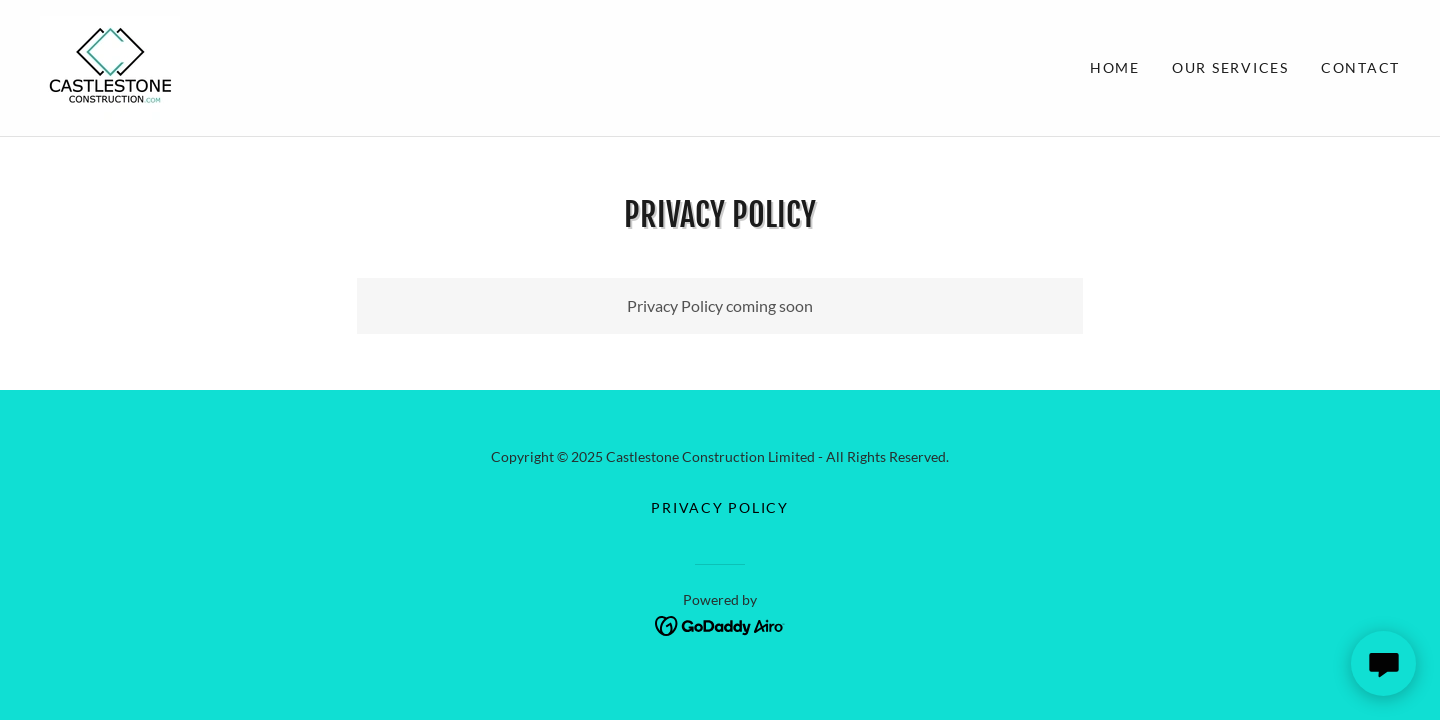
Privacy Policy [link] (720, 507)
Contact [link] (1360, 67)
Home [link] (1115, 67)
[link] (110, 65)
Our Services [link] (1230, 67)
